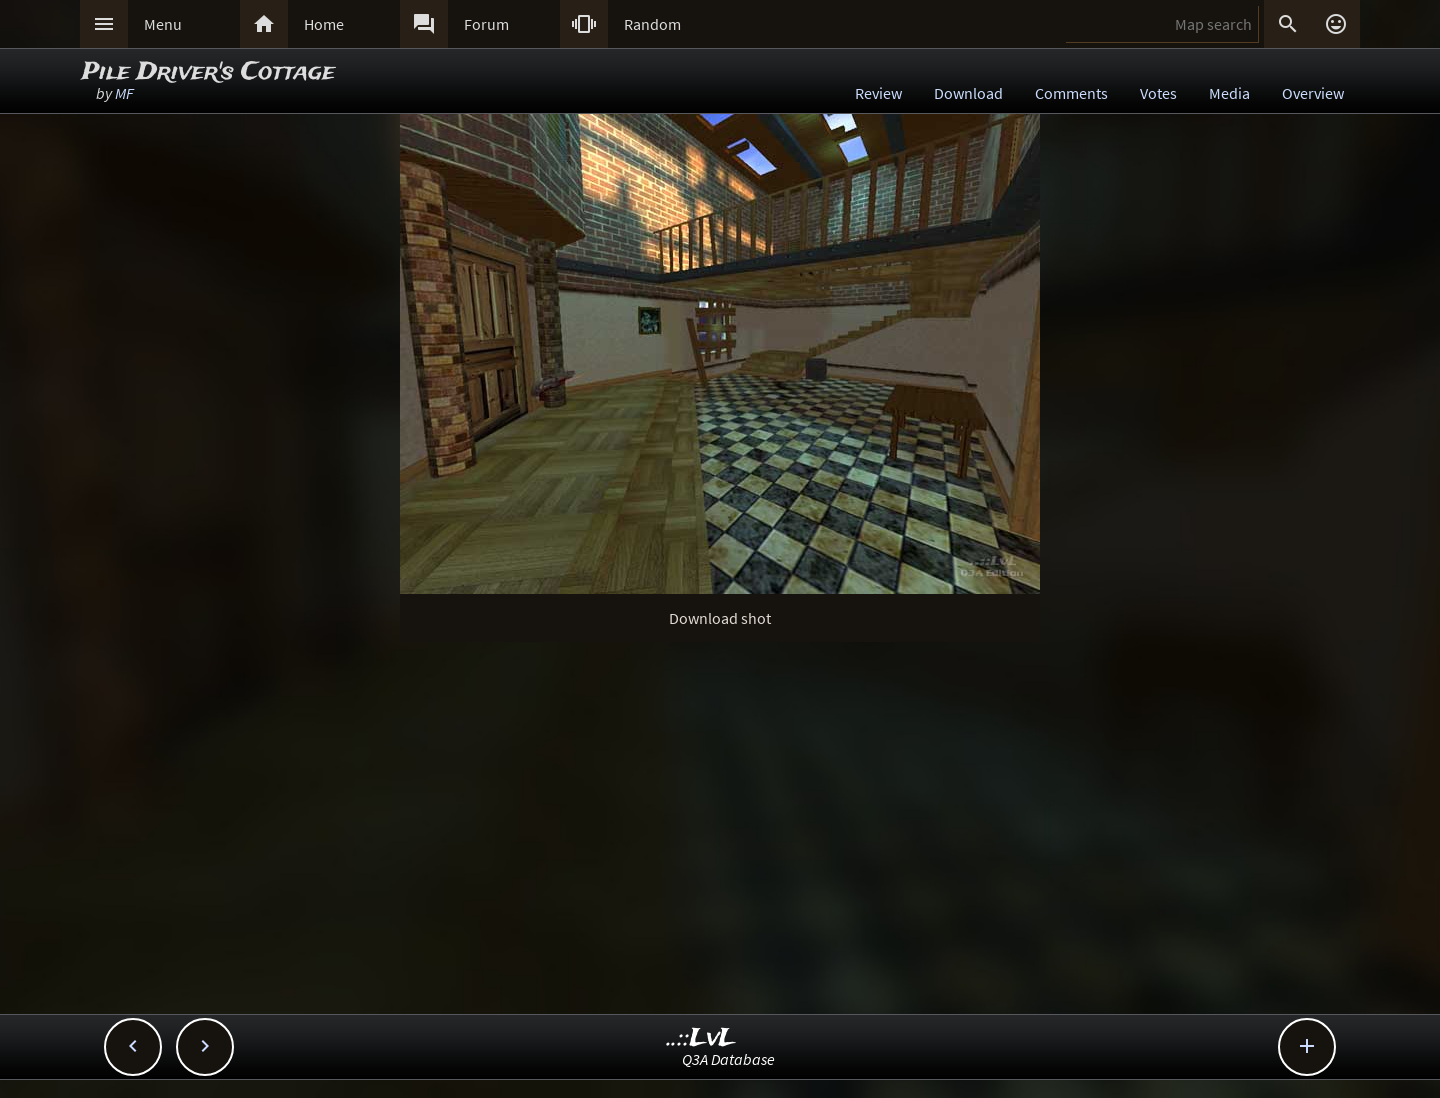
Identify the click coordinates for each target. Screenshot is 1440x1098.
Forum (486, 24)
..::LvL (701, 1038)
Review (878, 93)
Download (968, 93)
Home (324, 24)
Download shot (720, 618)
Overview (1313, 93)
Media (1229, 93)
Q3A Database (728, 1059)
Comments (1071, 93)
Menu (163, 24)
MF (124, 93)
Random (652, 24)
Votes (1158, 93)
